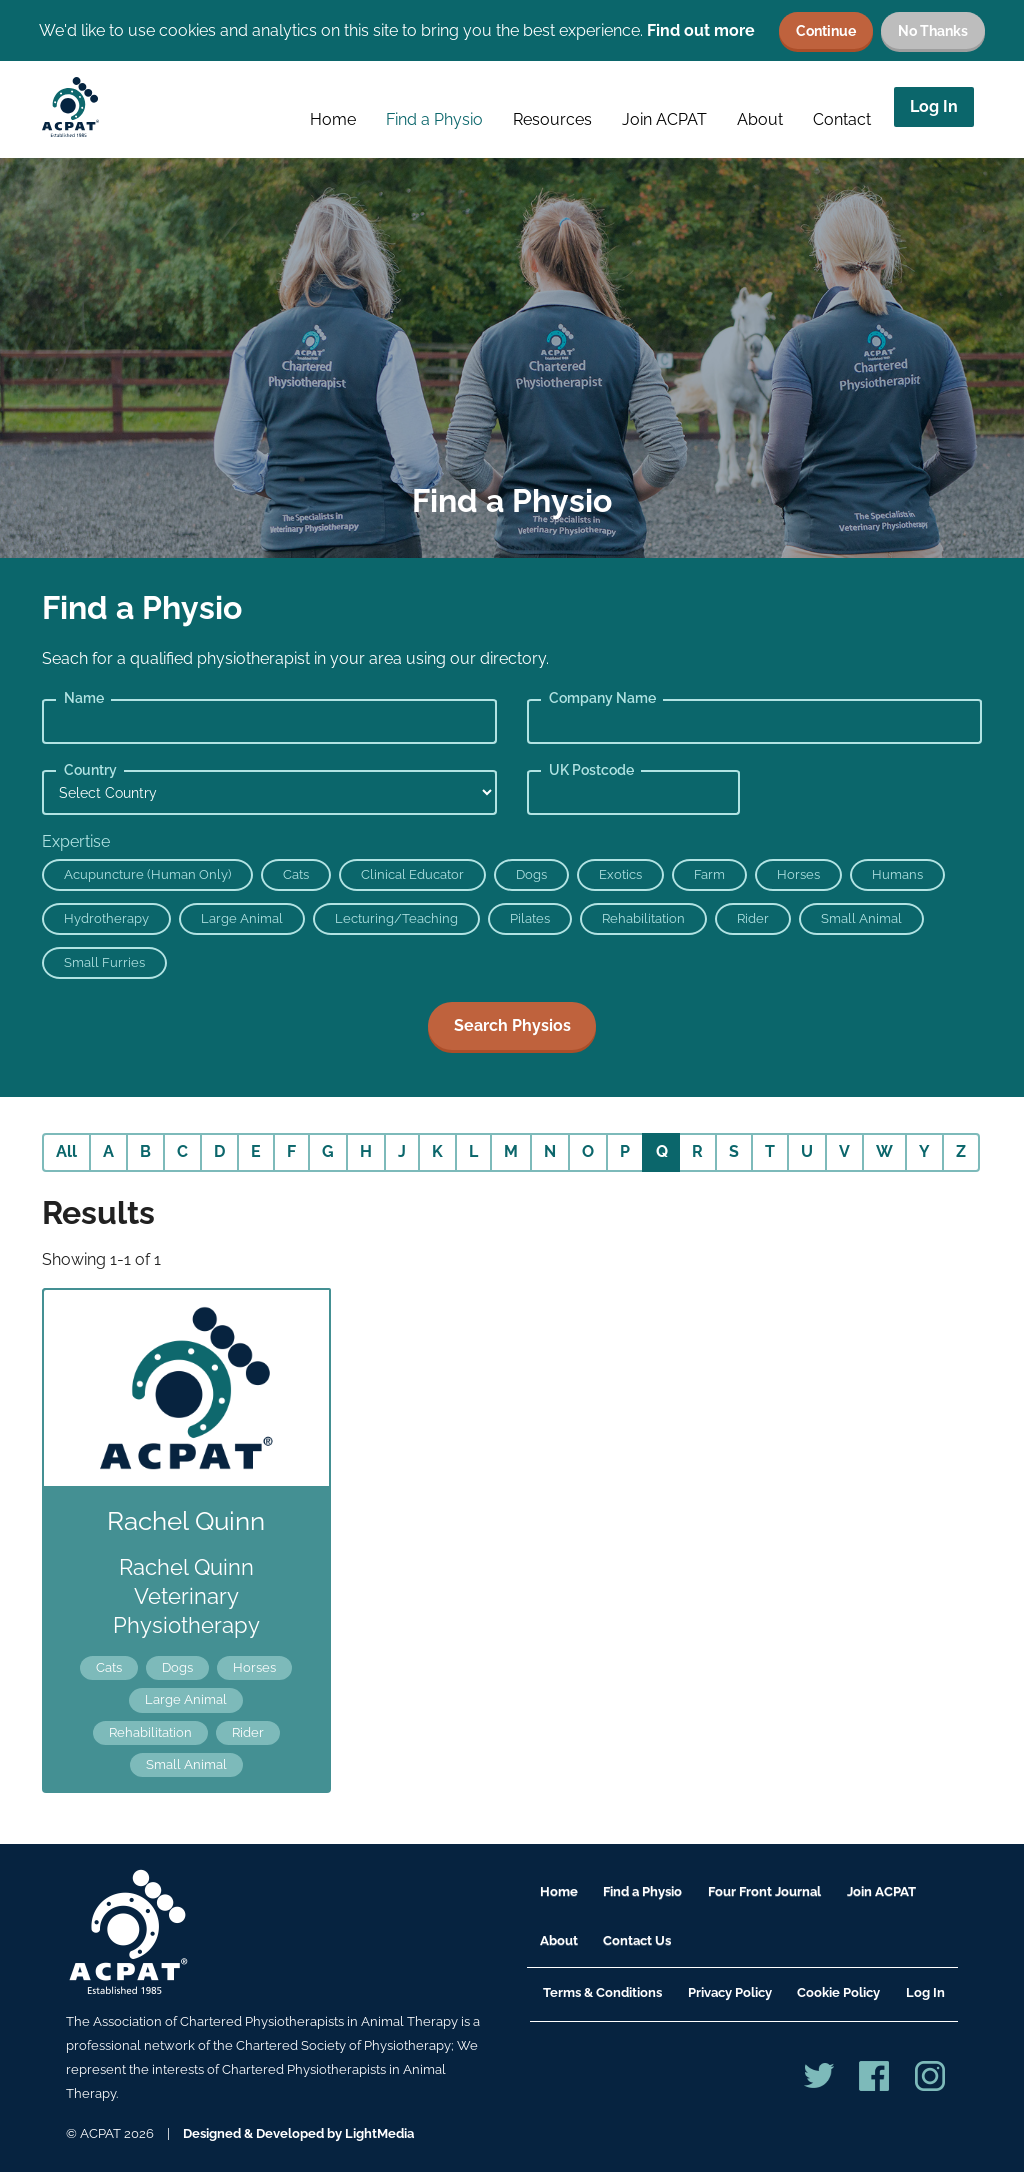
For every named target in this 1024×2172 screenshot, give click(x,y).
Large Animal (242, 918)
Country (90, 770)
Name (84, 698)
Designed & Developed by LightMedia (298, 2133)
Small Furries (104, 962)
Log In (934, 106)
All (66, 1151)
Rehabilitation (643, 918)
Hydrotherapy (106, 918)
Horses (798, 874)
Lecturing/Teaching (396, 918)
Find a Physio (434, 119)
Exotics (620, 874)
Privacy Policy (730, 1992)
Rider (753, 918)
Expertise (76, 841)
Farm (709, 874)
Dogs (531, 874)
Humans (897, 874)
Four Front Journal (764, 1891)
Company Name (602, 698)
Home (333, 119)
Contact (842, 119)
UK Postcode (591, 770)
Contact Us (637, 1940)
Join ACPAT (664, 119)
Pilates (530, 918)
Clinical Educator (412, 874)
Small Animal (861, 918)
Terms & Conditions (602, 1992)
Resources (552, 119)
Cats (296, 874)
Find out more (701, 30)
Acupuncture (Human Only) (147, 874)
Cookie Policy (838, 1992)
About (760, 119)
